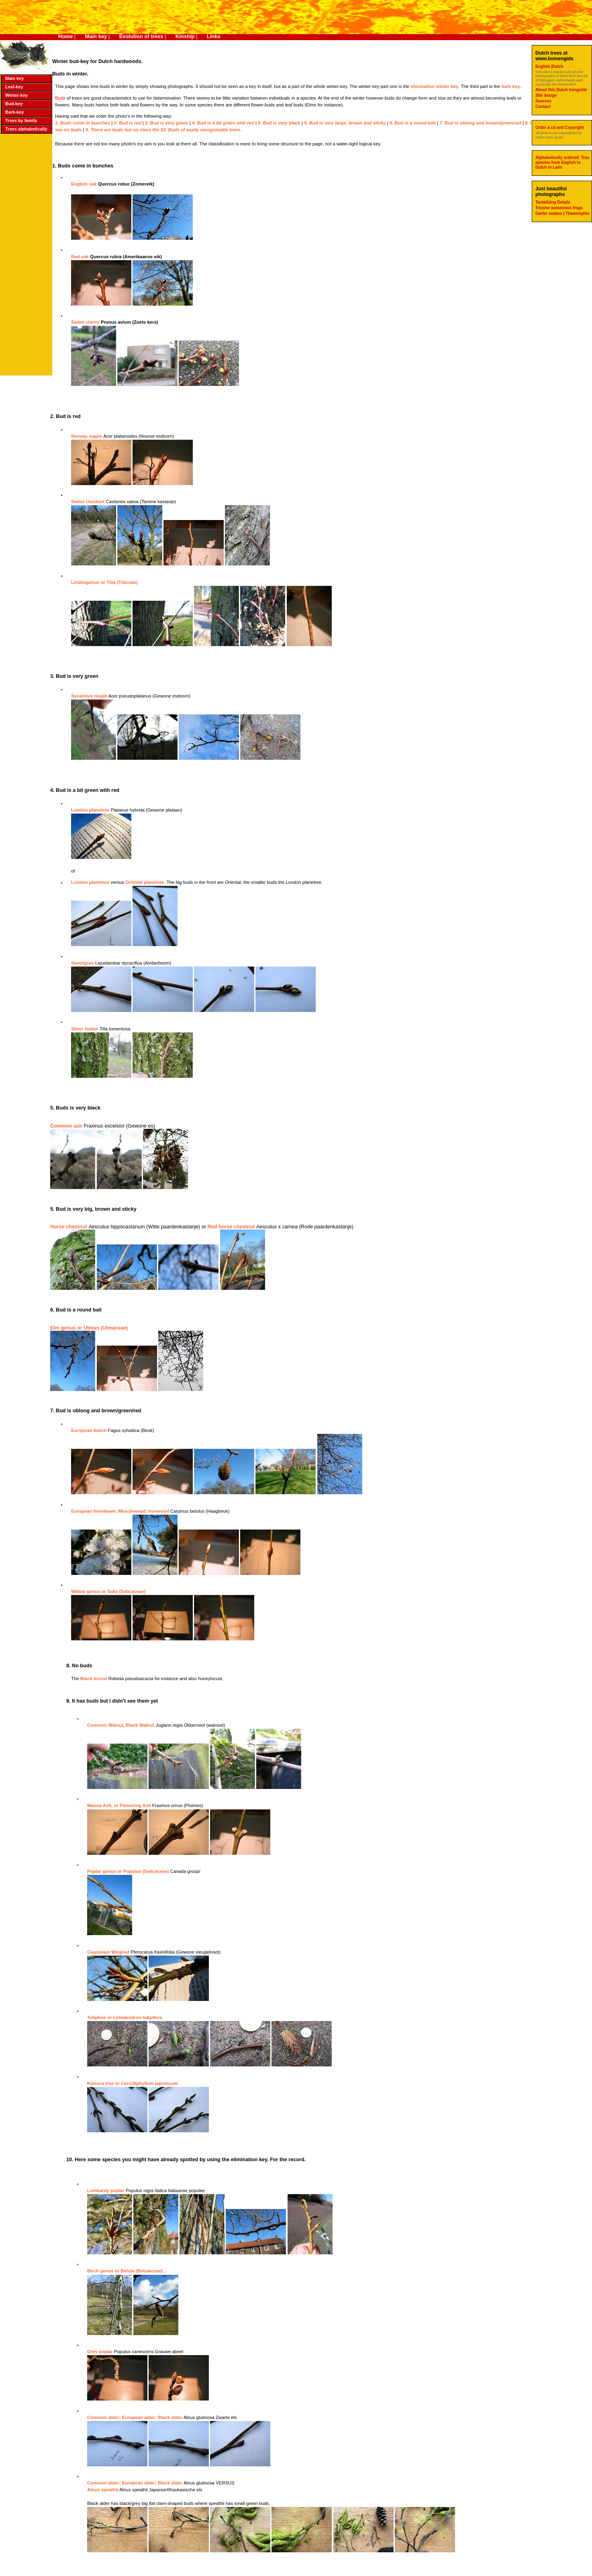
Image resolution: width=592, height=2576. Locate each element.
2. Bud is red (127, 122)
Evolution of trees (141, 36)
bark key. (511, 86)
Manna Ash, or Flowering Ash (119, 1805)
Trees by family (21, 120)
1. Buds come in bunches (82, 122)
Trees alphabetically (26, 128)
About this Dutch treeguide (561, 90)
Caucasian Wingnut (109, 1952)
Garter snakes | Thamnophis (562, 213)
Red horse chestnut (232, 1227)
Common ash (67, 1126)
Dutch (557, 66)
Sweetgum (83, 963)
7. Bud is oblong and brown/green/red (481, 122)
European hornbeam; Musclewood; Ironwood (120, 1511)
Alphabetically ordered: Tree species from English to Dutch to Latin (562, 162)
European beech (89, 1430)
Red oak (80, 256)
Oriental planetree (144, 882)
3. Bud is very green (166, 122)
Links (213, 36)
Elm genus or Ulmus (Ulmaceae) (89, 1328)
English (543, 66)
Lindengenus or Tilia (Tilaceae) (104, 582)
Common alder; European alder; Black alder (135, 2417)
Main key (96, 36)
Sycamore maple (89, 695)
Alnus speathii (102, 2489)
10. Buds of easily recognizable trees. (200, 129)
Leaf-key (14, 86)
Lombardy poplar (106, 2190)
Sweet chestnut (88, 501)
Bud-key (13, 103)
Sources (543, 101)
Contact (542, 106)
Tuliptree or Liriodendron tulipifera (124, 2017)
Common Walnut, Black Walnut (121, 1725)
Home (65, 36)
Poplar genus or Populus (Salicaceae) (128, 1871)
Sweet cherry (86, 322)
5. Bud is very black (279, 122)
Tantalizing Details (552, 202)
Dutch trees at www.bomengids (554, 55)
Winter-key (16, 95)
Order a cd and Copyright (559, 127)
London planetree (90, 810)
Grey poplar (100, 2351)
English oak (84, 184)
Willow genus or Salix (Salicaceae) (108, 1591)
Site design (546, 95)
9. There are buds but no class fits (123, 129)
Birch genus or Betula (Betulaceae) (125, 2270)
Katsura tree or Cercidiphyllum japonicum (132, 2083)
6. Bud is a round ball (413, 122)
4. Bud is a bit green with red (223, 122)
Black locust (94, 1678)
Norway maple (87, 436)
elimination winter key (434, 86)
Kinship (185, 36)
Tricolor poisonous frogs (559, 208)
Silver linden (85, 1028)
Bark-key (14, 112)
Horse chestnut (69, 1227)
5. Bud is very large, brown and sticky (345, 122)
